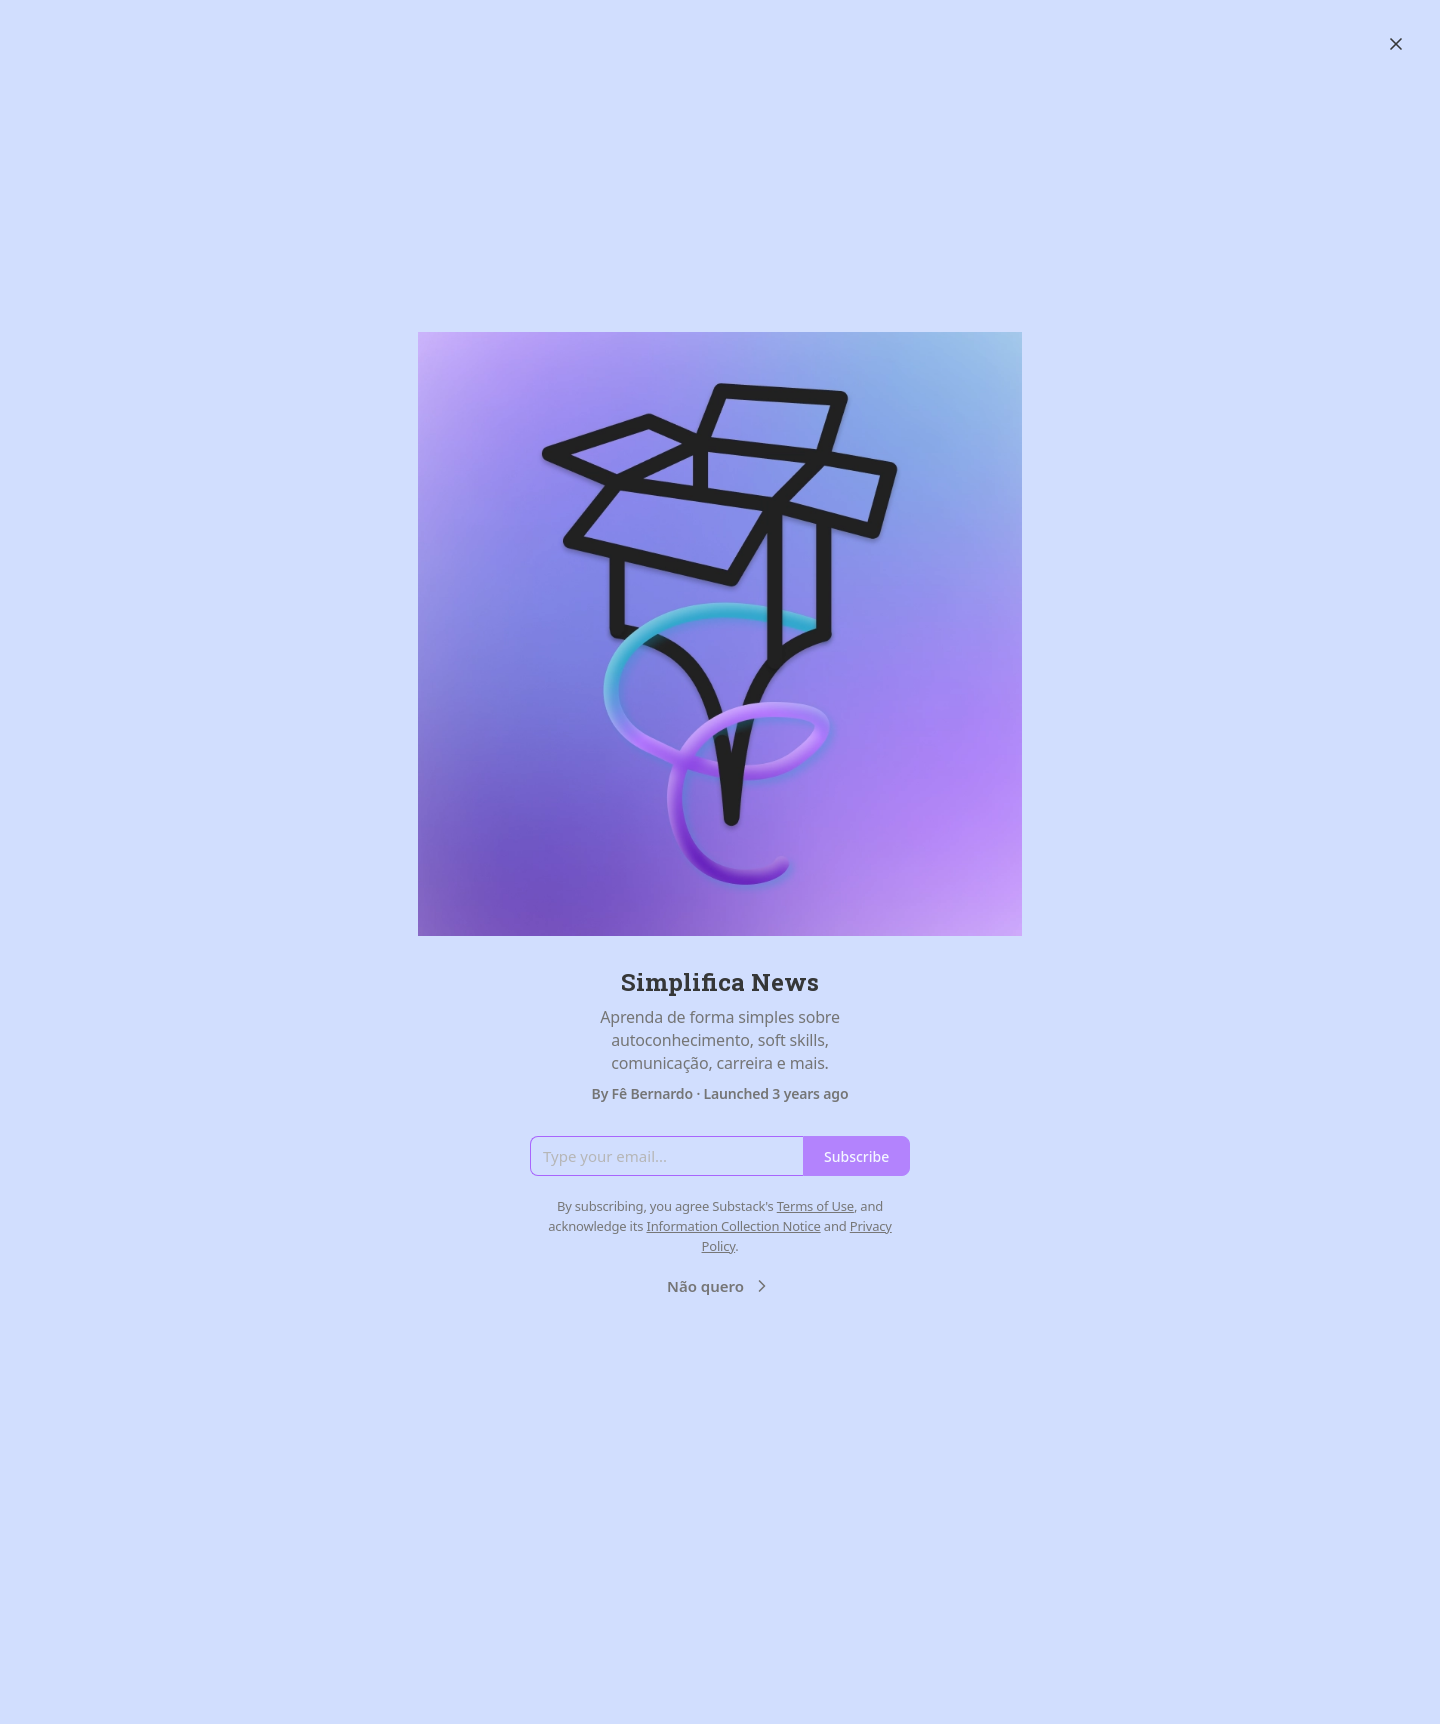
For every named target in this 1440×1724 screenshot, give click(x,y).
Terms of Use (815, 1206)
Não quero (719, 1286)
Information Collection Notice (733, 1226)
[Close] (1396, 44)
